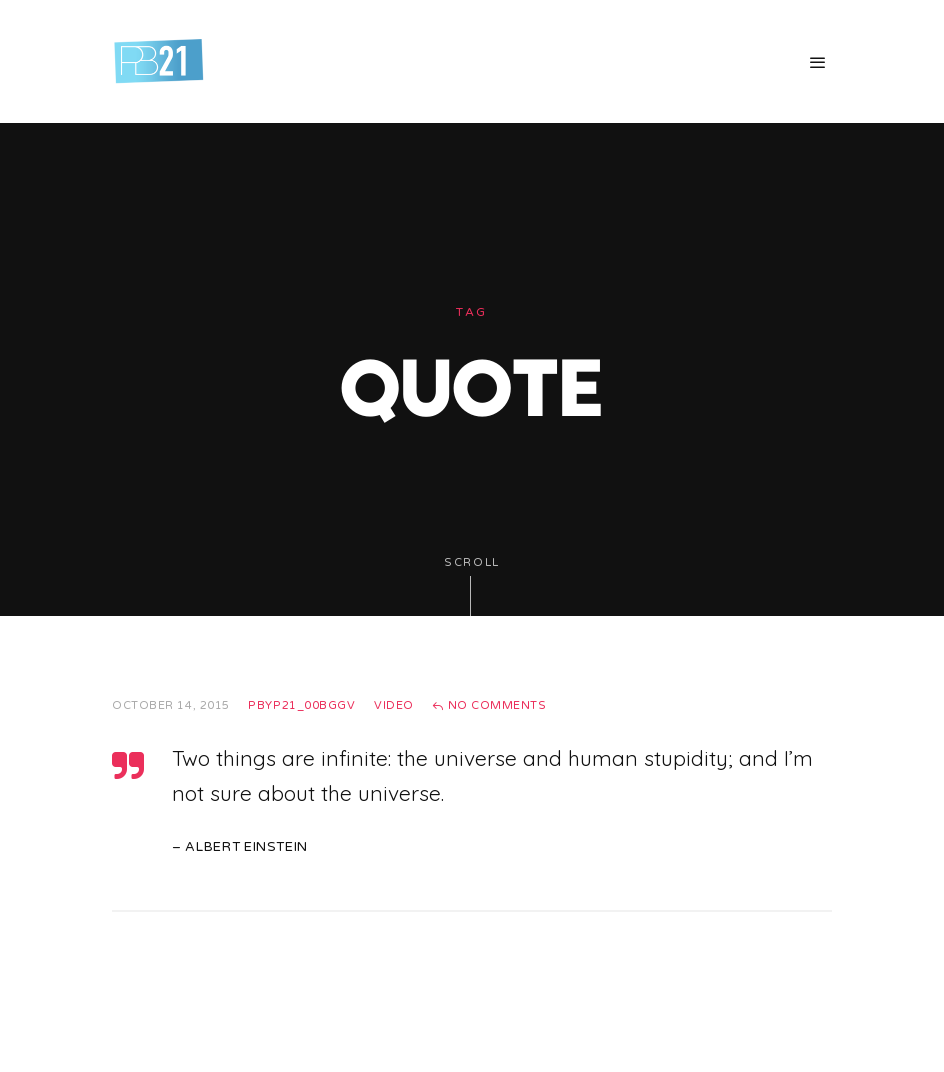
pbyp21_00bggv (301, 705)
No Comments (489, 705)
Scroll (472, 586)
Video (394, 705)
